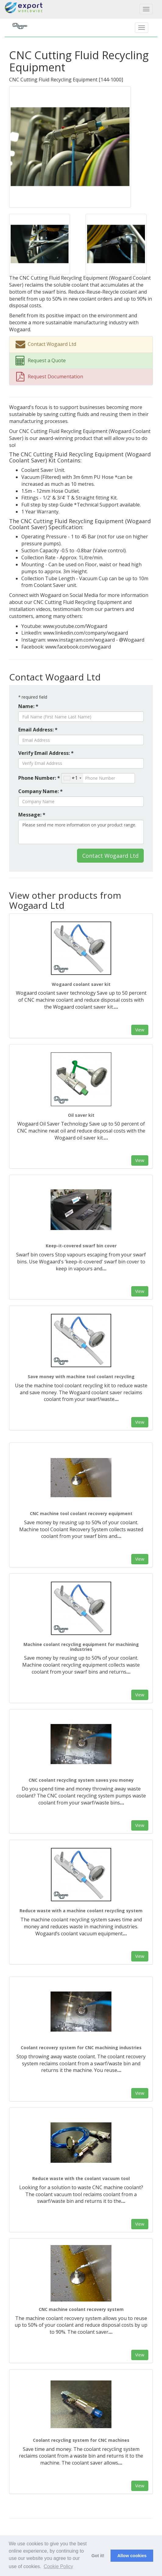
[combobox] (72, 778)
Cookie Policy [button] (58, 2566)
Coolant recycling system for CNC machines (81, 2440)
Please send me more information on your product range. (81, 832)
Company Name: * (40, 791)
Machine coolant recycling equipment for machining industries (81, 1646)
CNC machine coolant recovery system (81, 2309)
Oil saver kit (81, 1115)
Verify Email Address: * (46, 753)
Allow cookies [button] (131, 2555)
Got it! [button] (97, 2555)
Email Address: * (38, 729)
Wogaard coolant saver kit (81, 984)
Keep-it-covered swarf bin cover (81, 1246)
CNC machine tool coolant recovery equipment (81, 1513)
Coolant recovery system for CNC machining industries (81, 2047)
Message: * (31, 814)
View (139, 1030)
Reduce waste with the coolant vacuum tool (81, 2178)
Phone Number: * (39, 778)
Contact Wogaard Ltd (110, 855)
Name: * (28, 706)
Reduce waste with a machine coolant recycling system (81, 1910)
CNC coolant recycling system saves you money (81, 1780)
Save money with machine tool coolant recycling (81, 1376)
